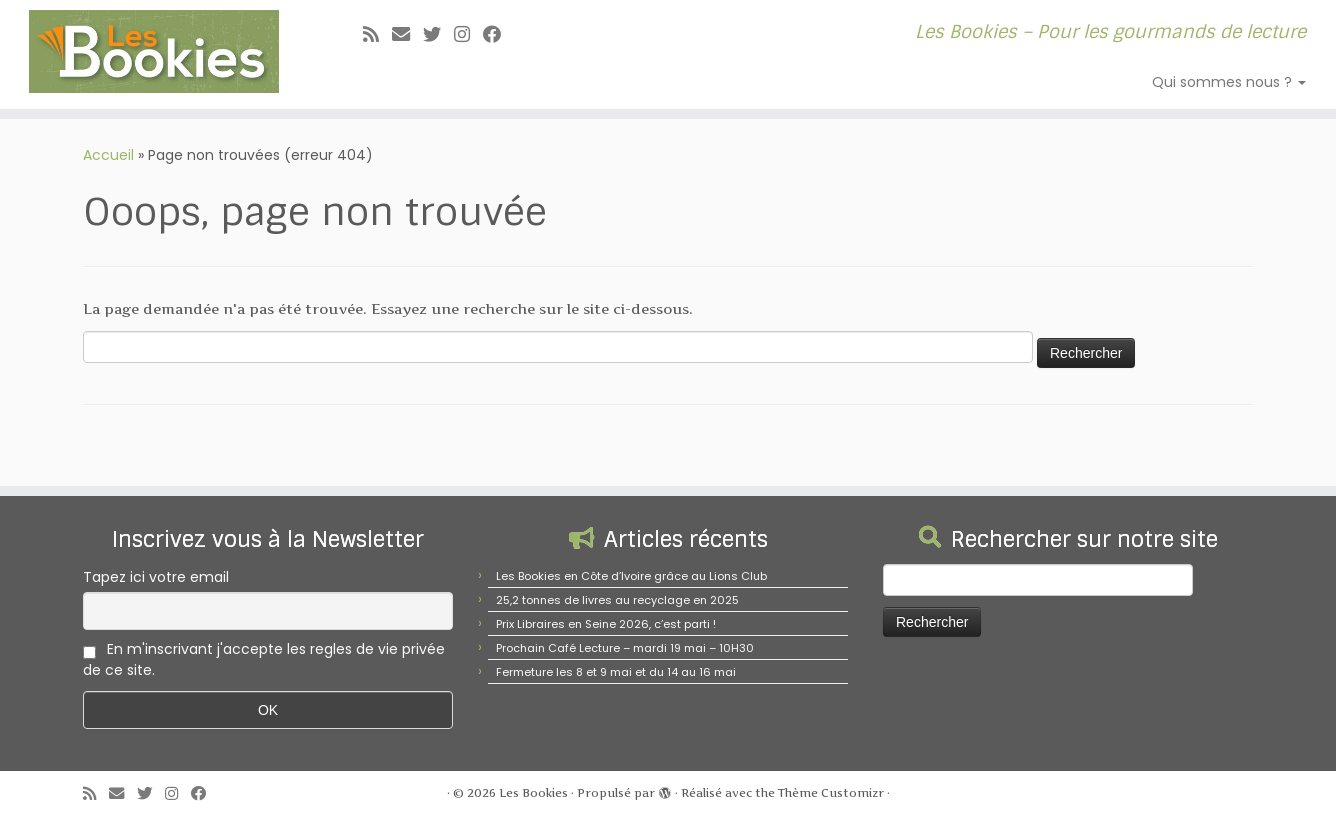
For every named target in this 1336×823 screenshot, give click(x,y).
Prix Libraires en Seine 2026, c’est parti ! (606, 624)
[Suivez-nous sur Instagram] (468, 34)
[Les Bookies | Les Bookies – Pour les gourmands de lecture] (154, 51)
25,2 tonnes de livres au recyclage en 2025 (617, 600)
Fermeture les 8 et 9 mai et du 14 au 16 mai (616, 672)
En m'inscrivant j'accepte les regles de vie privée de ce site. (264, 659)
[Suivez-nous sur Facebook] (498, 34)
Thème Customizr (831, 793)
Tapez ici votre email (156, 577)
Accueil (108, 155)
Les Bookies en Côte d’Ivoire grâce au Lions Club (631, 576)
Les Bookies (533, 793)
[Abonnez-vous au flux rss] (377, 34)
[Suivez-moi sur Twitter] (438, 34)
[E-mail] (407, 34)
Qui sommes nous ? (1229, 82)
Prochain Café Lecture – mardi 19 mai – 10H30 (625, 648)
